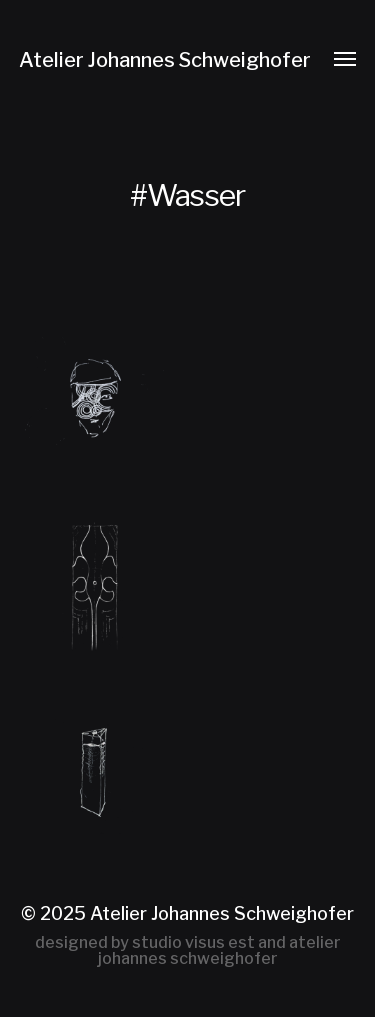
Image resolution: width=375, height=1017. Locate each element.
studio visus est (193, 942)
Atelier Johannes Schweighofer (165, 60)
